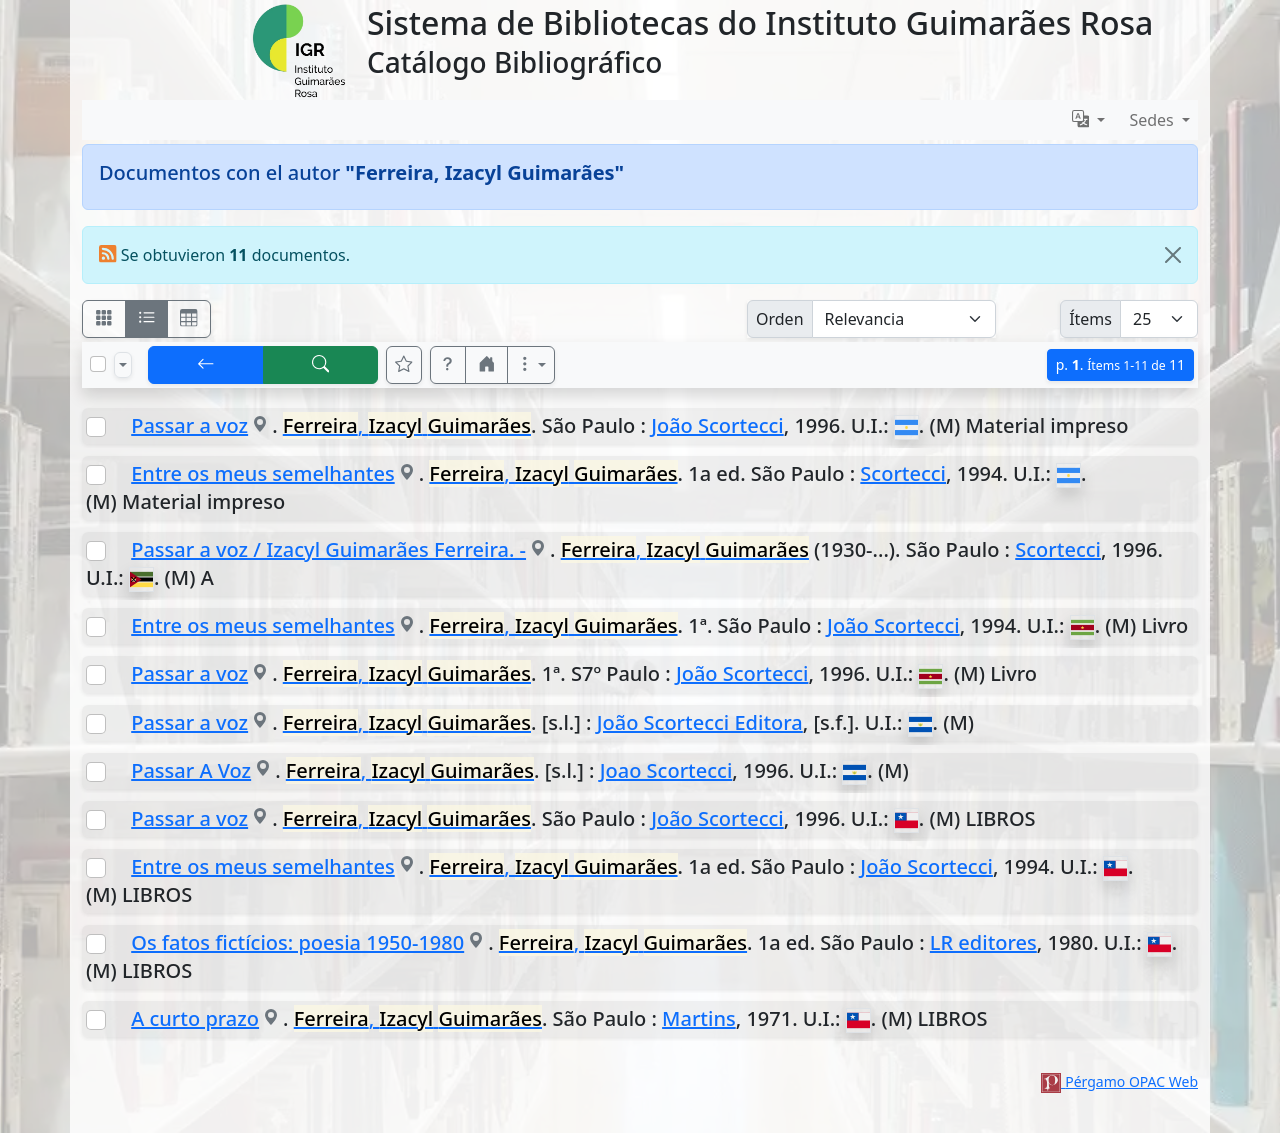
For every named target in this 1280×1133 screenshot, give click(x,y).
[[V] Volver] (206, 365)
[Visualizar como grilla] (189, 319)
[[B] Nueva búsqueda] (321, 365)
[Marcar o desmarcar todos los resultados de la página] (98, 364)
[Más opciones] (531, 365)
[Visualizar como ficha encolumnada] (147, 319)
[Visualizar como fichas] (104, 319)
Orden (780, 319)
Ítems (1090, 319)
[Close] (1173, 255)
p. (1120, 364)
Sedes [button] (1153, 120)
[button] (448, 365)
